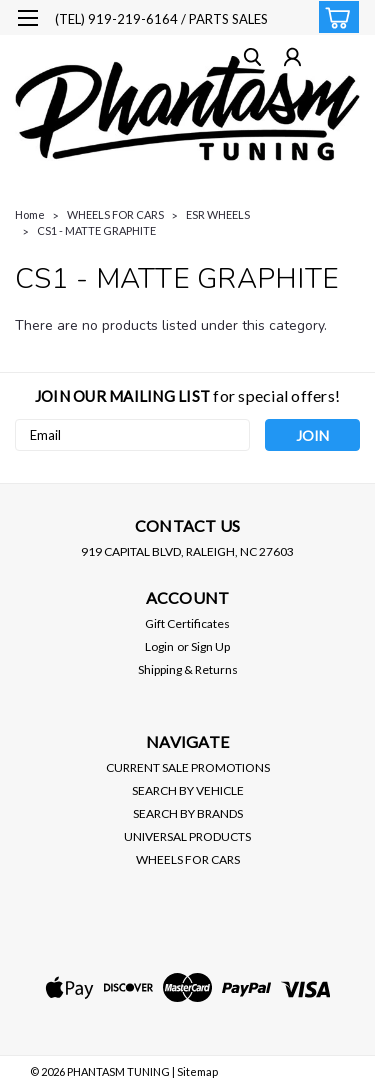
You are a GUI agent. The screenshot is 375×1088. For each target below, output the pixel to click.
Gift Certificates (187, 623)
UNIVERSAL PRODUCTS (187, 836)
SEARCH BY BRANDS (188, 813)
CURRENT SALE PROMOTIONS (188, 767)
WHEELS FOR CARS (115, 214)
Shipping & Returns (188, 669)
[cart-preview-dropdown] (334, 17)
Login (159, 646)
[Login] (292, 59)
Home (30, 214)
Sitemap (197, 1071)
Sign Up (210, 646)
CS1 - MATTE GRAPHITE (96, 230)
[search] (252, 59)
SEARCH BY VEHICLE (188, 790)
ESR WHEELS (218, 214)
